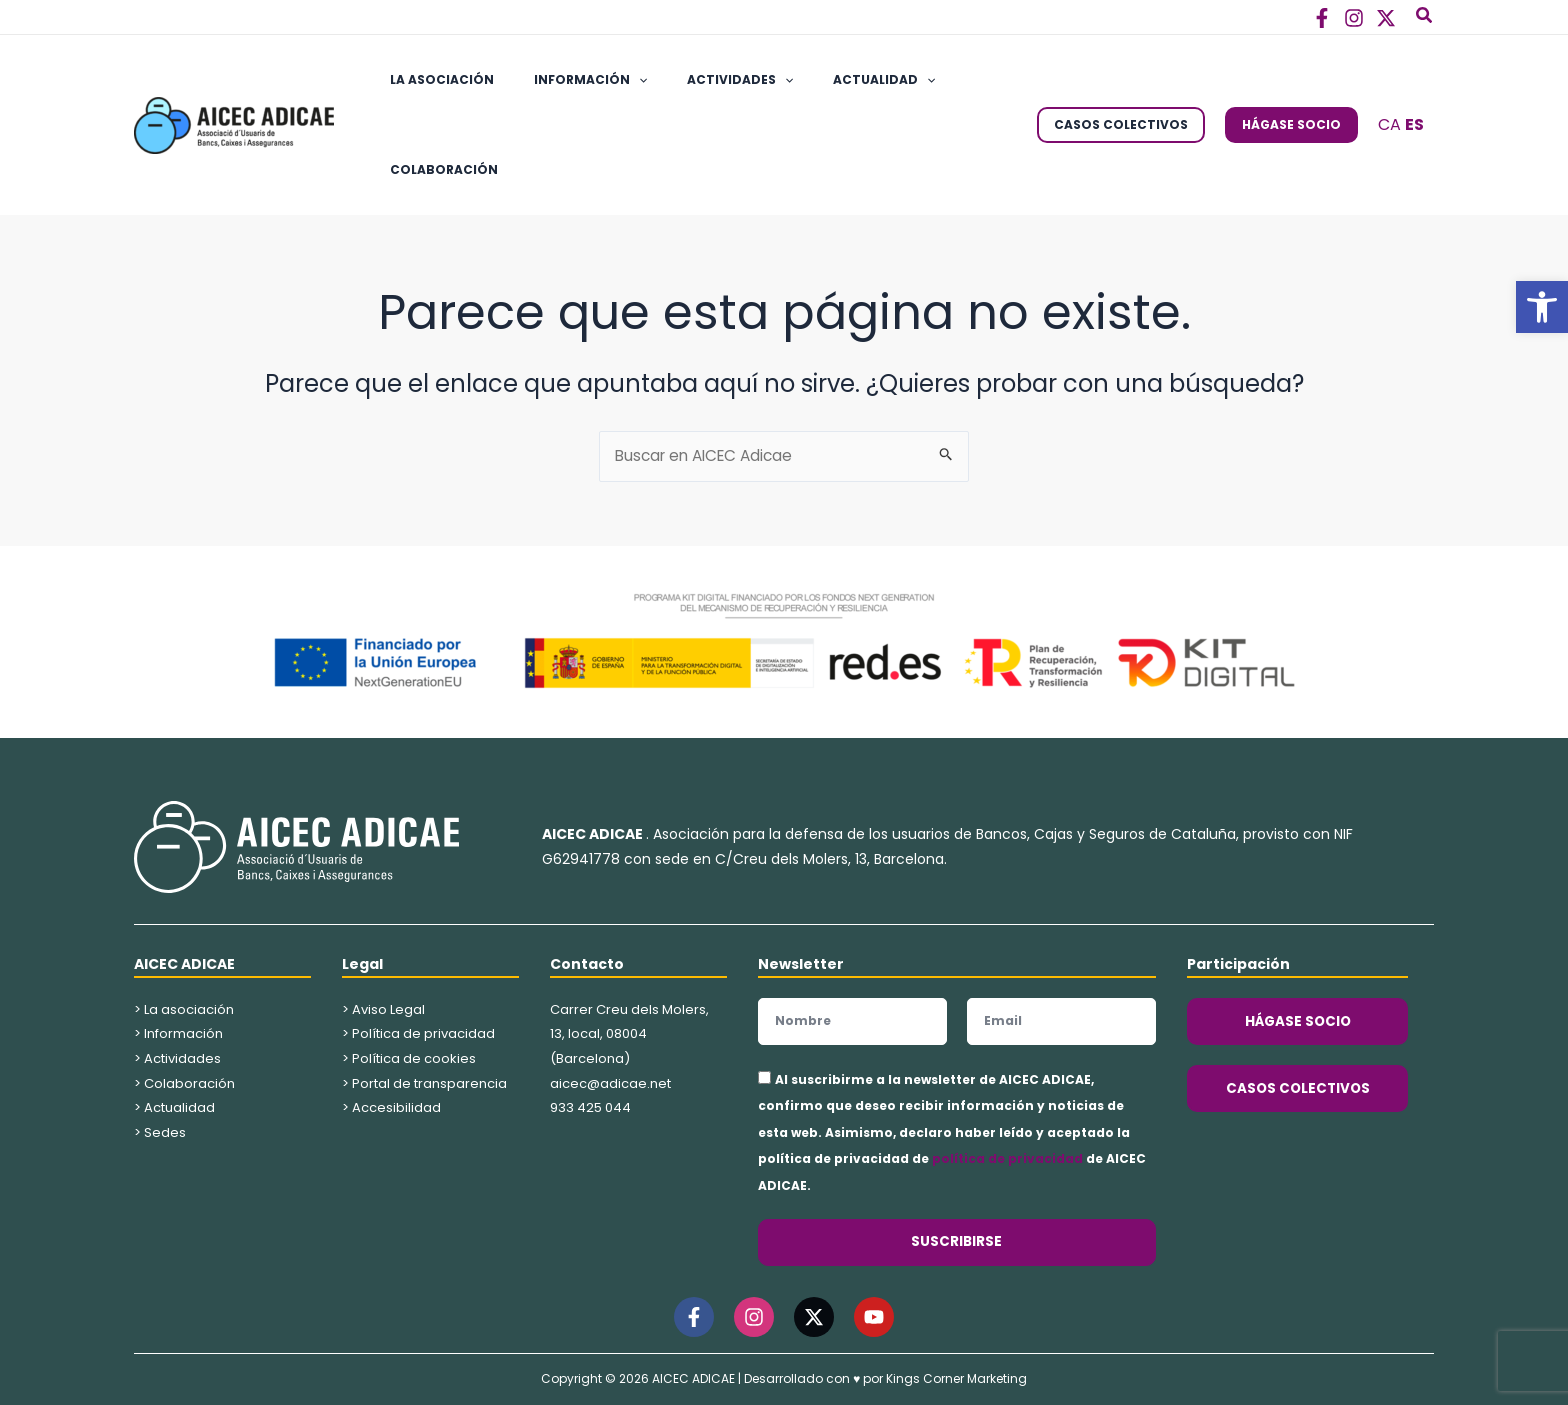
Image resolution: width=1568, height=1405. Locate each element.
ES (1414, 124)
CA (1389, 124)
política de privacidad (1007, 1159)
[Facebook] (1322, 18)
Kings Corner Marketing (956, 1379)
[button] (1542, 307)
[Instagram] (1354, 18)
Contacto (587, 964)
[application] (614, 80)
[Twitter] (1386, 18)
